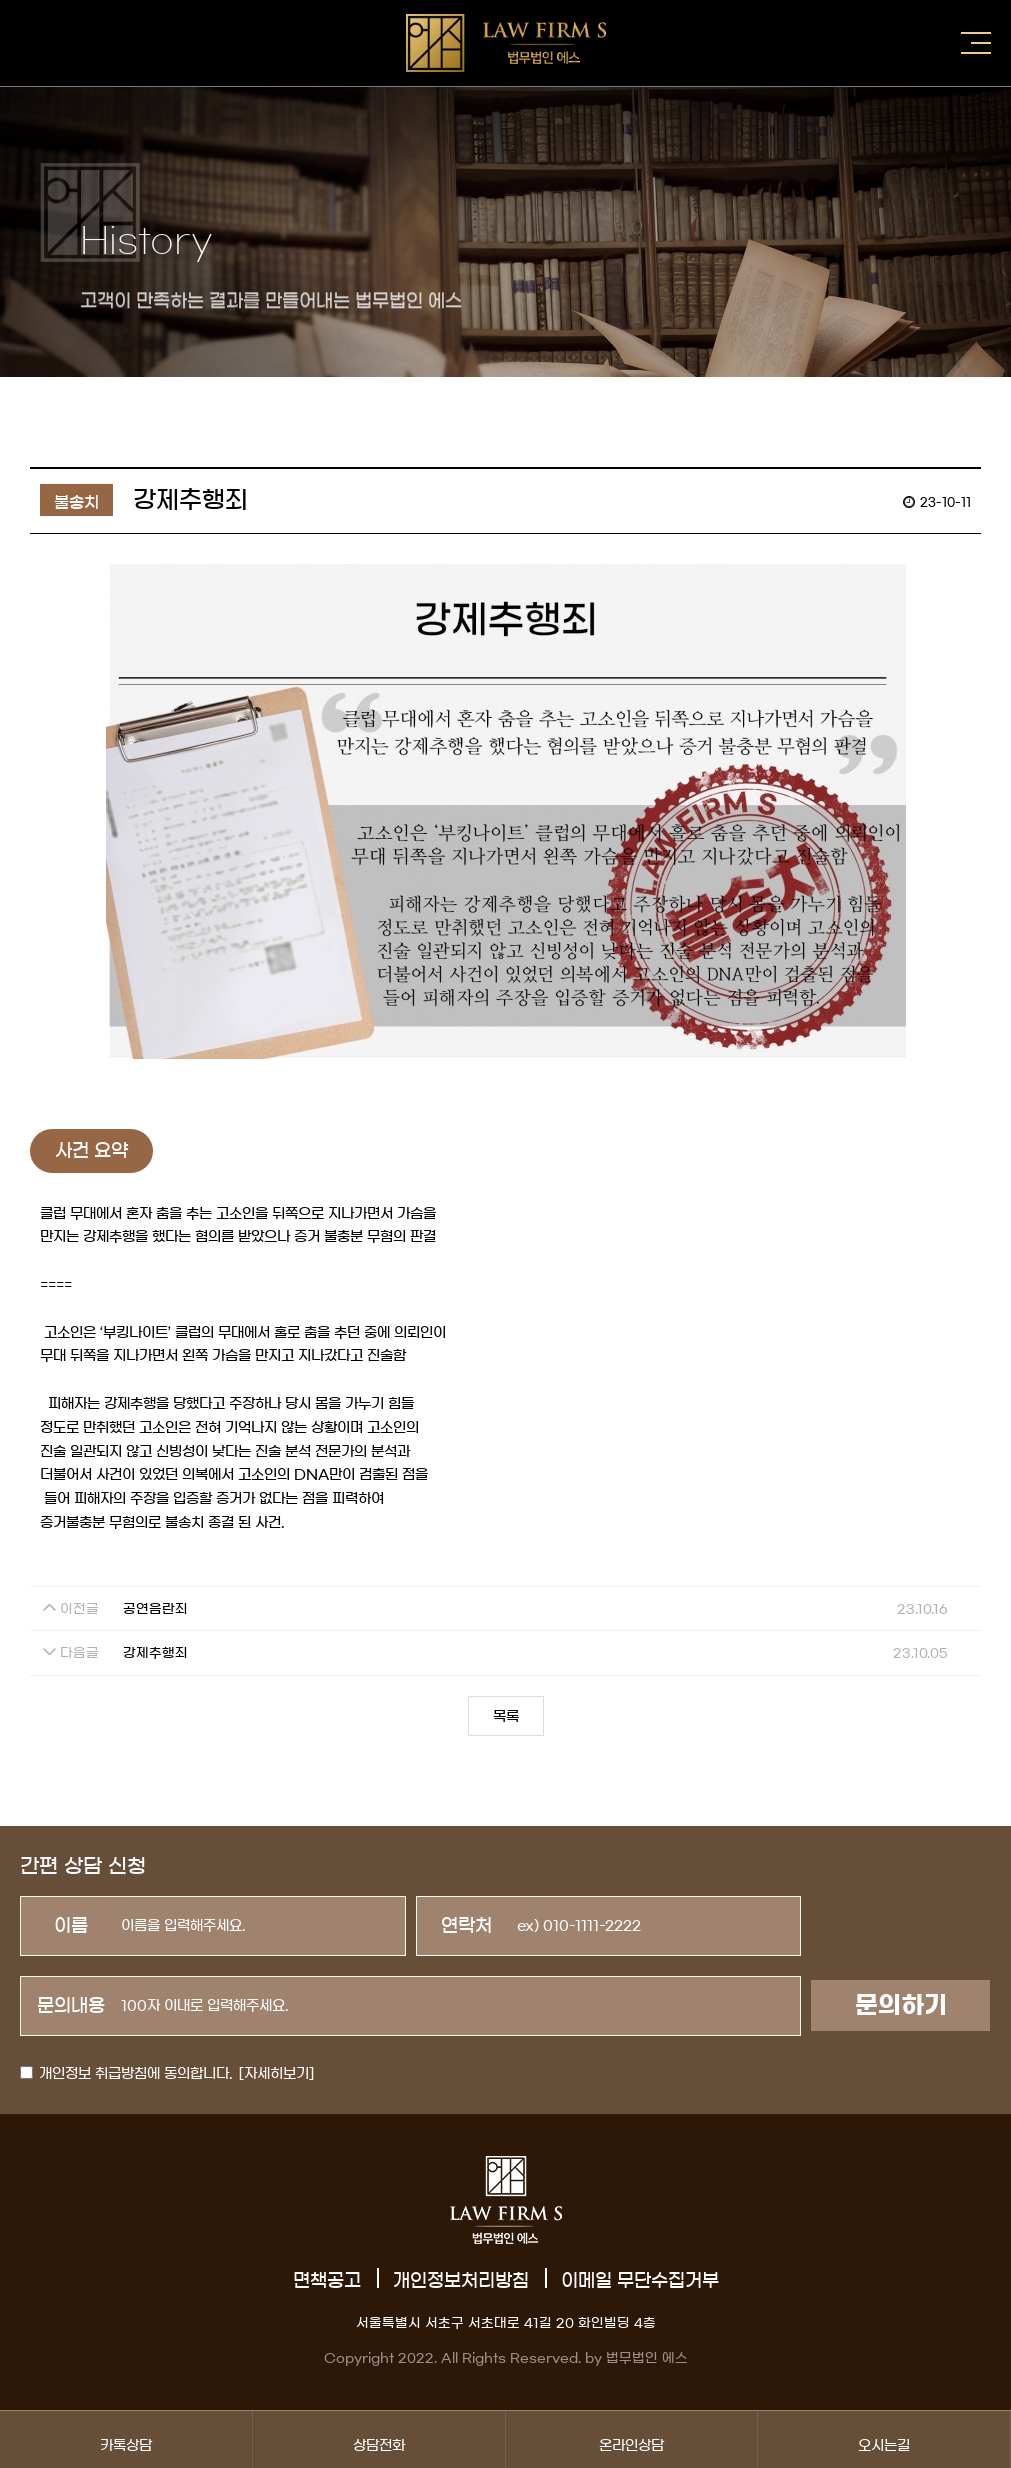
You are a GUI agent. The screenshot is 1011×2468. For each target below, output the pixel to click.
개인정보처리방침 (461, 2281)
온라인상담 (632, 2439)
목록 (506, 1717)
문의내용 (71, 2006)
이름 (71, 1926)
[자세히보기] (276, 2074)
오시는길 (884, 2439)
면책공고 (327, 2281)
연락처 (466, 1926)
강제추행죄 (155, 1653)
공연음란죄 (155, 1609)
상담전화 (379, 2439)
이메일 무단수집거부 (640, 2281)
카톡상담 (126, 2439)
